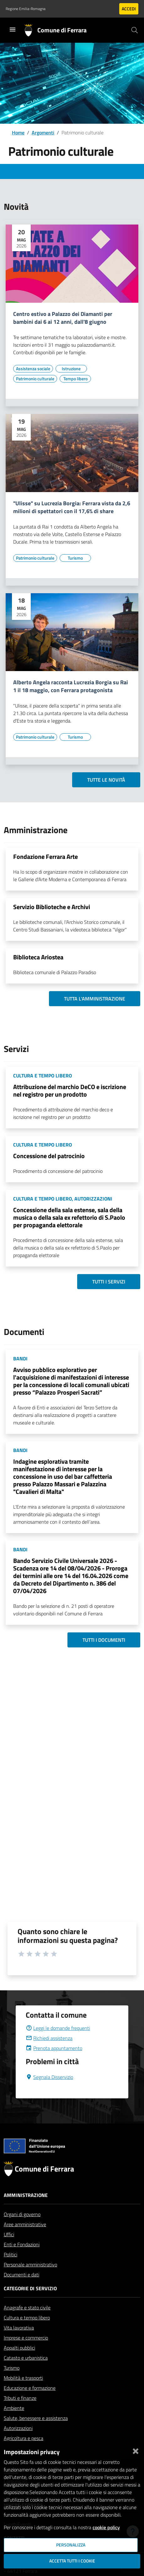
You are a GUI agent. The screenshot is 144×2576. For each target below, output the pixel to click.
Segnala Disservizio (49, 2092)
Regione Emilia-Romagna (25, 9)
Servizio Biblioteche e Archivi (51, 907)
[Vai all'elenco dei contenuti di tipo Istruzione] (71, 368)
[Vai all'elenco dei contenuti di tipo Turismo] (75, 558)
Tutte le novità (106, 780)
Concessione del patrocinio (49, 1156)
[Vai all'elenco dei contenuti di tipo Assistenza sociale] (33, 368)
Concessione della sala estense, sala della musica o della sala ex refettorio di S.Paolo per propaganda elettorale (69, 1217)
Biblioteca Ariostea (38, 957)
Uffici (9, 2249)
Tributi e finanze (20, 2413)
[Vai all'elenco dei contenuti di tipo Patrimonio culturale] (35, 378)
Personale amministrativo (30, 2279)
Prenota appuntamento (54, 2063)
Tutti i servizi (108, 1281)
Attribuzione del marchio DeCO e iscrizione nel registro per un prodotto (69, 1090)
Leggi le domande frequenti (58, 2043)
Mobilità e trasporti (23, 2393)
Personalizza (70, 2544)
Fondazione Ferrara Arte (45, 856)
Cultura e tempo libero (27, 2332)
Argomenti (43, 132)
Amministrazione (26, 2210)
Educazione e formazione (30, 2403)
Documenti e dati (21, 2289)
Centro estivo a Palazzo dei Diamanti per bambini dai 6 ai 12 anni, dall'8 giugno (62, 318)
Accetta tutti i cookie (72, 2560)
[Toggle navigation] (12, 29)
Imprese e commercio (26, 2352)
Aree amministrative (25, 2239)
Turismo (11, 2383)
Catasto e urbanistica (26, 2373)
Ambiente (14, 2423)
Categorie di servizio (30, 2303)
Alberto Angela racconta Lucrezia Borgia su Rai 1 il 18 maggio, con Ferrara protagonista (70, 686)
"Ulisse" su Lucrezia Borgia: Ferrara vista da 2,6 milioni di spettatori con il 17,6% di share (71, 507)
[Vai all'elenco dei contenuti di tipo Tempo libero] (75, 378)
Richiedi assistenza (49, 2053)
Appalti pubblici (19, 2363)
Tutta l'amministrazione (94, 998)
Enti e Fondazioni (22, 2259)
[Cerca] (134, 30)
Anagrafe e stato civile (27, 2322)
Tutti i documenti (104, 1640)
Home (18, 132)
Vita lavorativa (19, 2342)
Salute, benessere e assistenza (36, 2433)
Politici (10, 2269)
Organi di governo (22, 2229)
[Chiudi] (135, 2450)
